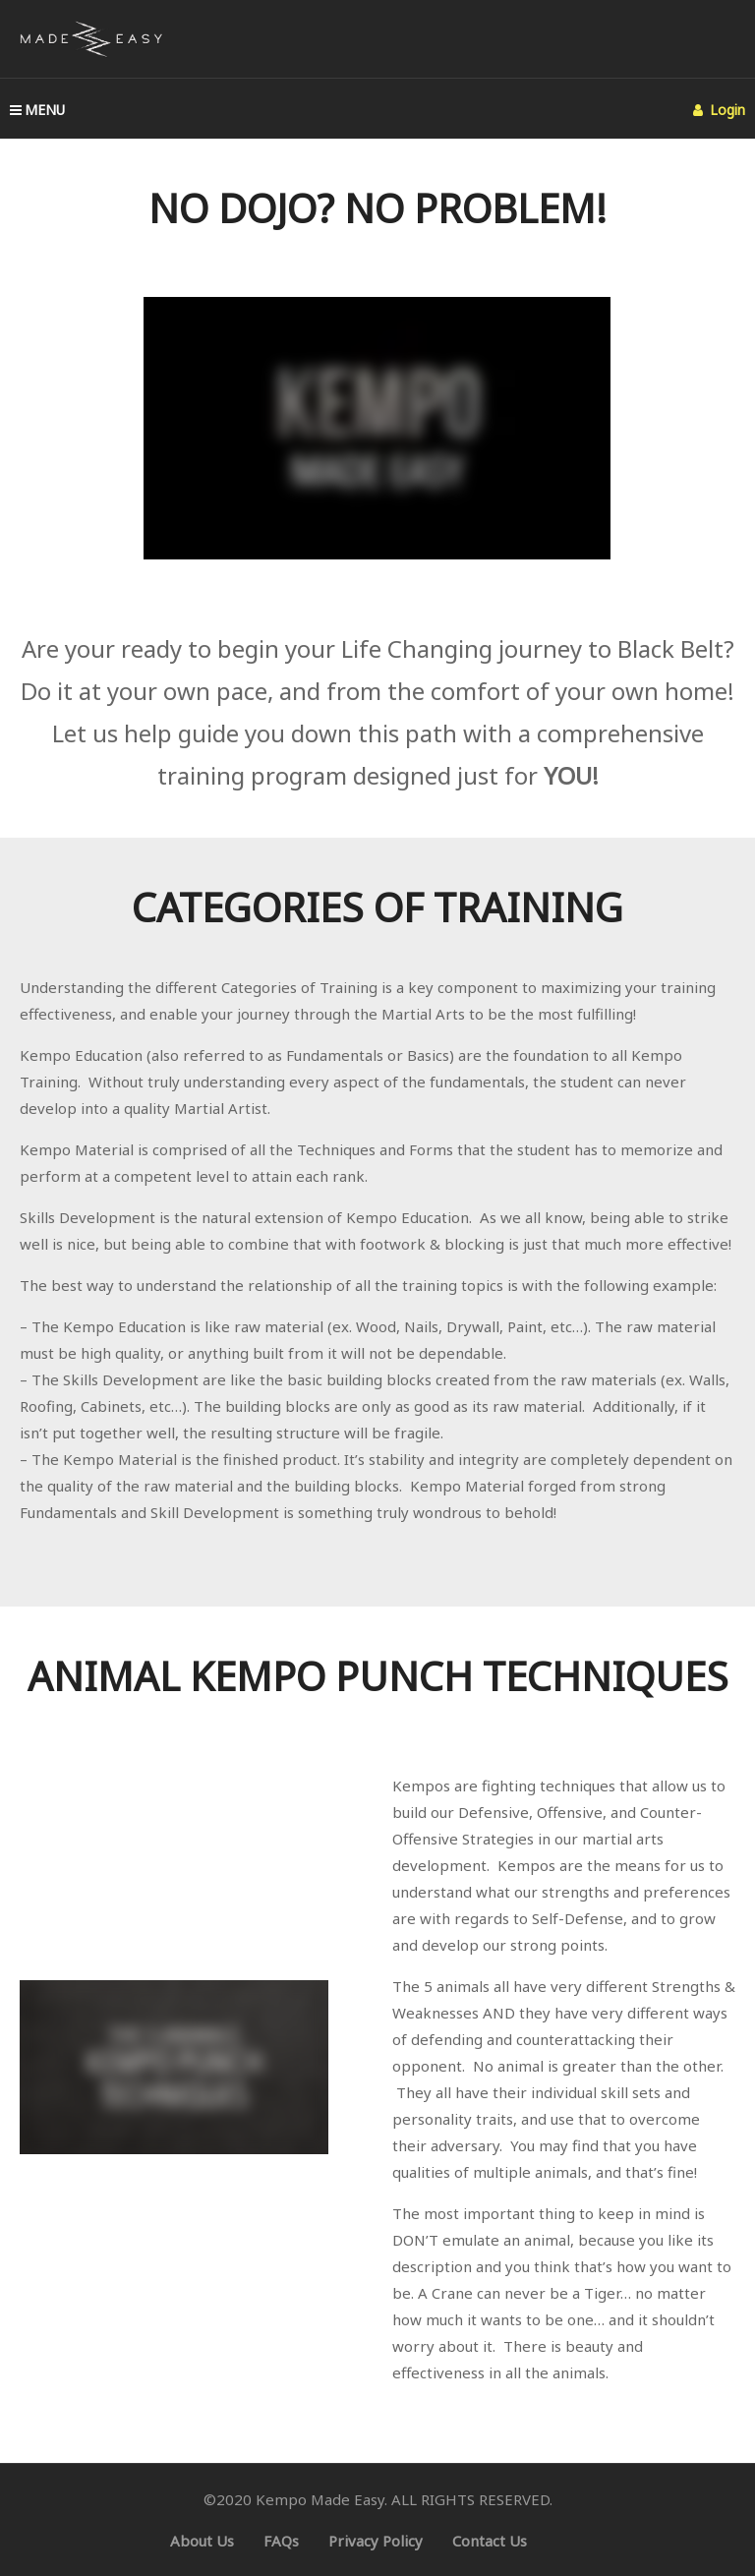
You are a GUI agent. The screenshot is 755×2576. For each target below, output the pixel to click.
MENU (37, 109)
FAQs (281, 2540)
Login (719, 109)
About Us (202, 2540)
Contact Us (489, 2540)
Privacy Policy (375, 2540)
